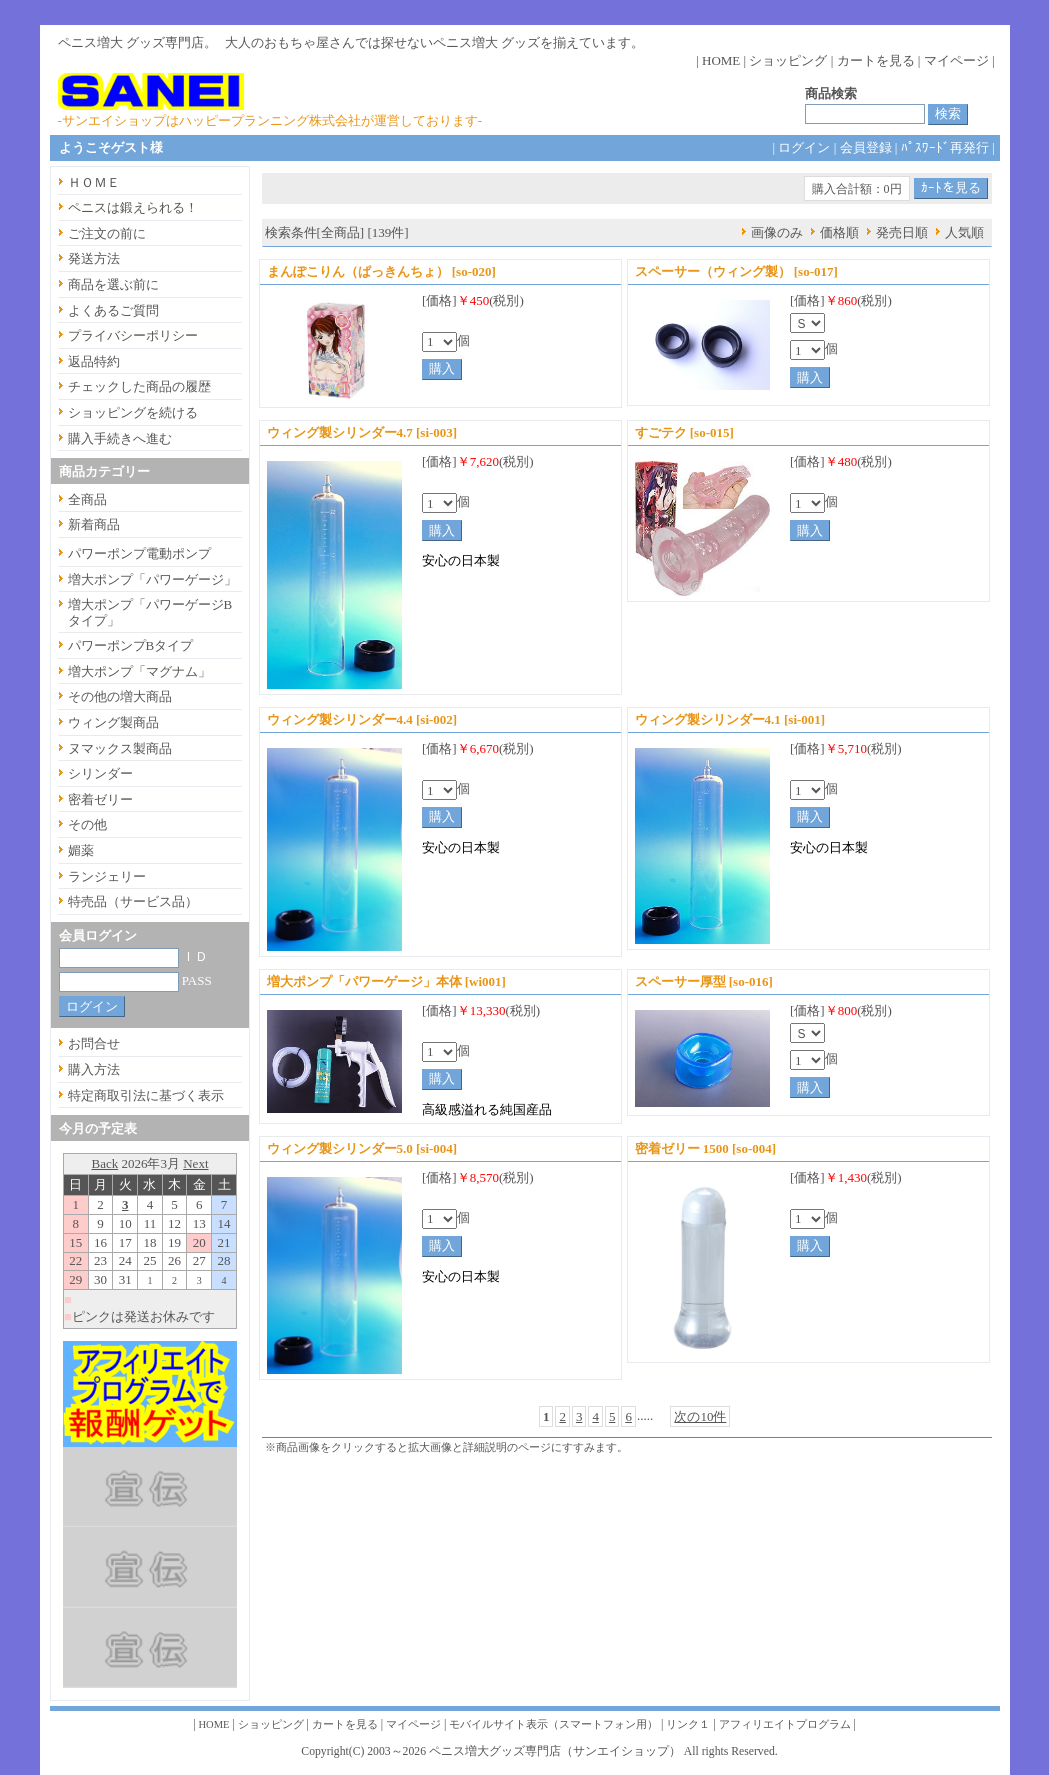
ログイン (804, 147)
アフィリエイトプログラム (785, 1724)
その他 (87, 824)
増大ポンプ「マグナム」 (139, 671)
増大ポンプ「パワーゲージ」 (152, 579)
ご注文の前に (107, 233)
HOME (721, 60)
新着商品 (94, 524)
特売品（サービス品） (133, 901)
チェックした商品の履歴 (139, 386)
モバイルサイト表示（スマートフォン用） (553, 1724)
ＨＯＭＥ (94, 182)
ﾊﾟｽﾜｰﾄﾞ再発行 (945, 147)
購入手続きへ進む (120, 438)
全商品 (87, 499)
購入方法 (94, 1069)
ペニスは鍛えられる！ (133, 207)
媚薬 (81, 850)
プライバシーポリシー (133, 335)
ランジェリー (107, 876)
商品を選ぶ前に (113, 284)
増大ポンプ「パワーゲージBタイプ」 (150, 612)
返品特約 (94, 361)
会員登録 (866, 147)
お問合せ (94, 1043)
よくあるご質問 (113, 310)
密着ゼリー (100, 799)
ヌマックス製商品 (120, 748)
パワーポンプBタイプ (131, 645)
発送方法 (94, 258)
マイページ (956, 60)
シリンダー (100, 773)
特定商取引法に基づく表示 (146, 1095)
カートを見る (876, 60)
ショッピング (788, 60)
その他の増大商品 (120, 696)
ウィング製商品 (113, 722)
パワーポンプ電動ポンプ (139, 553)
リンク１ (688, 1724)
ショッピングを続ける (133, 412)
